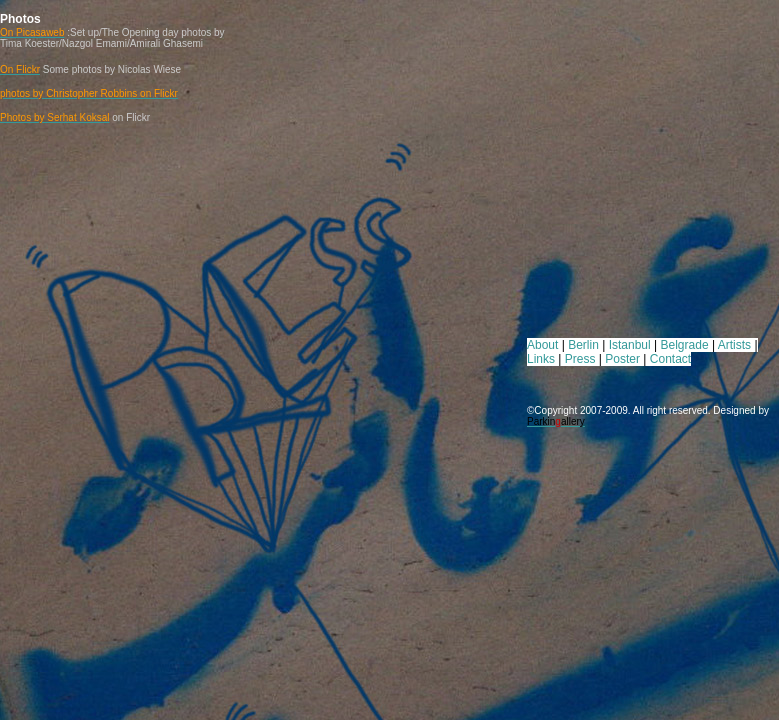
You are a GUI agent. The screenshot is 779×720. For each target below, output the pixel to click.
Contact (670, 359)
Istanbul (630, 345)
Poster (622, 359)
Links (541, 359)
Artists (734, 345)
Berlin (583, 345)
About (542, 345)
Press (580, 359)
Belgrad (681, 345)
